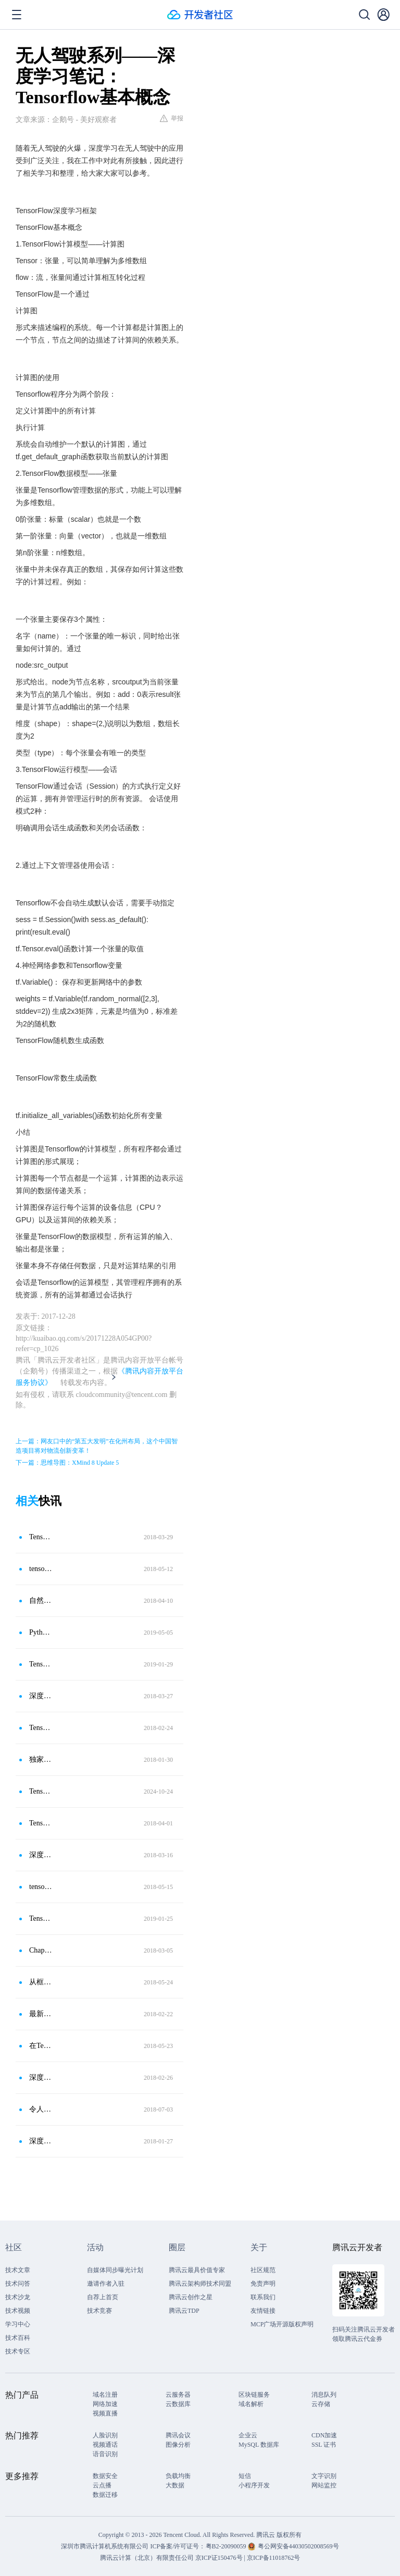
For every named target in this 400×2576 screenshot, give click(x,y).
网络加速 (105, 2404)
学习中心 (17, 2324)
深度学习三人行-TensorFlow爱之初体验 (41, 2077)
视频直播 (105, 2413)
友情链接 (263, 2310)
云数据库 (178, 2404)
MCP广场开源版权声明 (282, 2324)
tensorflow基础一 (41, 1569)
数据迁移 (105, 2494)
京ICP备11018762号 (273, 2557)
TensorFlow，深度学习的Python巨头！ (41, 1791)
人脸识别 (105, 2435)
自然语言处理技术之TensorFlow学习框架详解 (41, 1600)
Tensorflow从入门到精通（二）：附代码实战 (41, 1537)
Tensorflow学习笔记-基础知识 (41, 1918)
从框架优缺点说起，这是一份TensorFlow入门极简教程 (41, 1982)
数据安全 (105, 2476)
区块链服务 (254, 2394)
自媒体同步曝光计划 (115, 2270)
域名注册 (105, 2394)
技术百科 (17, 2337)
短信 (245, 2476)
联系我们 (263, 2297)
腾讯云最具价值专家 (197, 2270)
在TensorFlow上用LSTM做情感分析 (41, 2046)
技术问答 (17, 2283)
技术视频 (17, 2310)
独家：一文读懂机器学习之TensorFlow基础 (41, 1759)
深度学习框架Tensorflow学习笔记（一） (41, 1855)
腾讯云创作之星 (191, 2297)
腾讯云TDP (184, 2310)
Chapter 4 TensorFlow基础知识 (41, 1950)
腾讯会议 (178, 2435)
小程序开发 (254, 2485)
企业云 (248, 2435)
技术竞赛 (99, 2310)
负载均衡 (178, 2476)
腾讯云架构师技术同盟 (200, 2283)
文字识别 (323, 2476)
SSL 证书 (323, 2444)
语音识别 (105, 2454)
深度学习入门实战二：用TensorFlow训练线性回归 (41, 2141)
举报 (171, 118)
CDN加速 (324, 2435)
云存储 (320, 2404)
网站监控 (323, 2485)
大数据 (175, 2485)
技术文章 (17, 2270)
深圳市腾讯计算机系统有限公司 (104, 2546)
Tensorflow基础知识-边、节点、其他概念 (41, 1664)
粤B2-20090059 (227, 2546)
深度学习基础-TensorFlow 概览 (41, 1696)
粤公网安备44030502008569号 (298, 2546)
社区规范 (263, 2270)
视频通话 (105, 2444)
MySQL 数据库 (259, 2444)
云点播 (102, 2485)
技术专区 (17, 2351)
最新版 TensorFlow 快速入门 (41, 2014)
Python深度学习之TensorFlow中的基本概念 (41, 1632)
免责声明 (263, 2283)
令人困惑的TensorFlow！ (41, 2109)
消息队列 (323, 2394)
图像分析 (178, 2444)
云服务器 (178, 2394)
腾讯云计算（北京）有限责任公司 (147, 2557)
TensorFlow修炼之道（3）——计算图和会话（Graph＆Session (41, 1728)
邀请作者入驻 (105, 2283)
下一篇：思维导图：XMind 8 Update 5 (67, 1462)
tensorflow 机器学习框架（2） (41, 1887)
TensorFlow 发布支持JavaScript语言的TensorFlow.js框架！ (41, 1823)
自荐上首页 (102, 2297)
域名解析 (251, 2404)
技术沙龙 (17, 2297)
